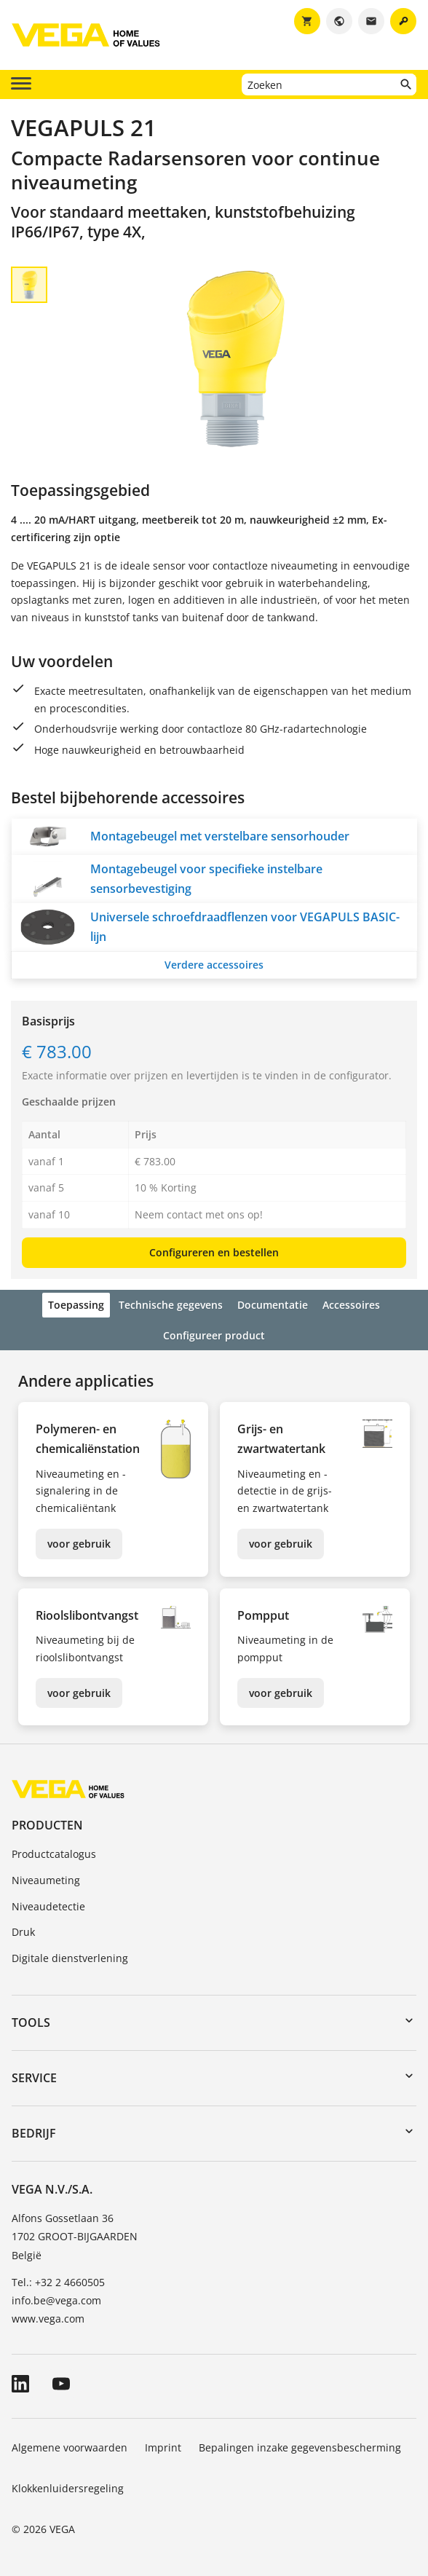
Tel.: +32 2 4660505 (58, 2282)
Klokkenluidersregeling (68, 2488)
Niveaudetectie (48, 1906)
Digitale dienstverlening (70, 1958)
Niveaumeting (46, 1880)
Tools (31, 2022)
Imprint (163, 2447)
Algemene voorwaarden (69, 2447)
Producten (47, 1825)
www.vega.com (48, 2318)
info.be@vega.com (56, 2300)
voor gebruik (79, 1544)
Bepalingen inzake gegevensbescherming (300, 2447)
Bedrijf (34, 2133)
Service (34, 2078)
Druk (23, 1932)
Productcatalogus (54, 1854)
